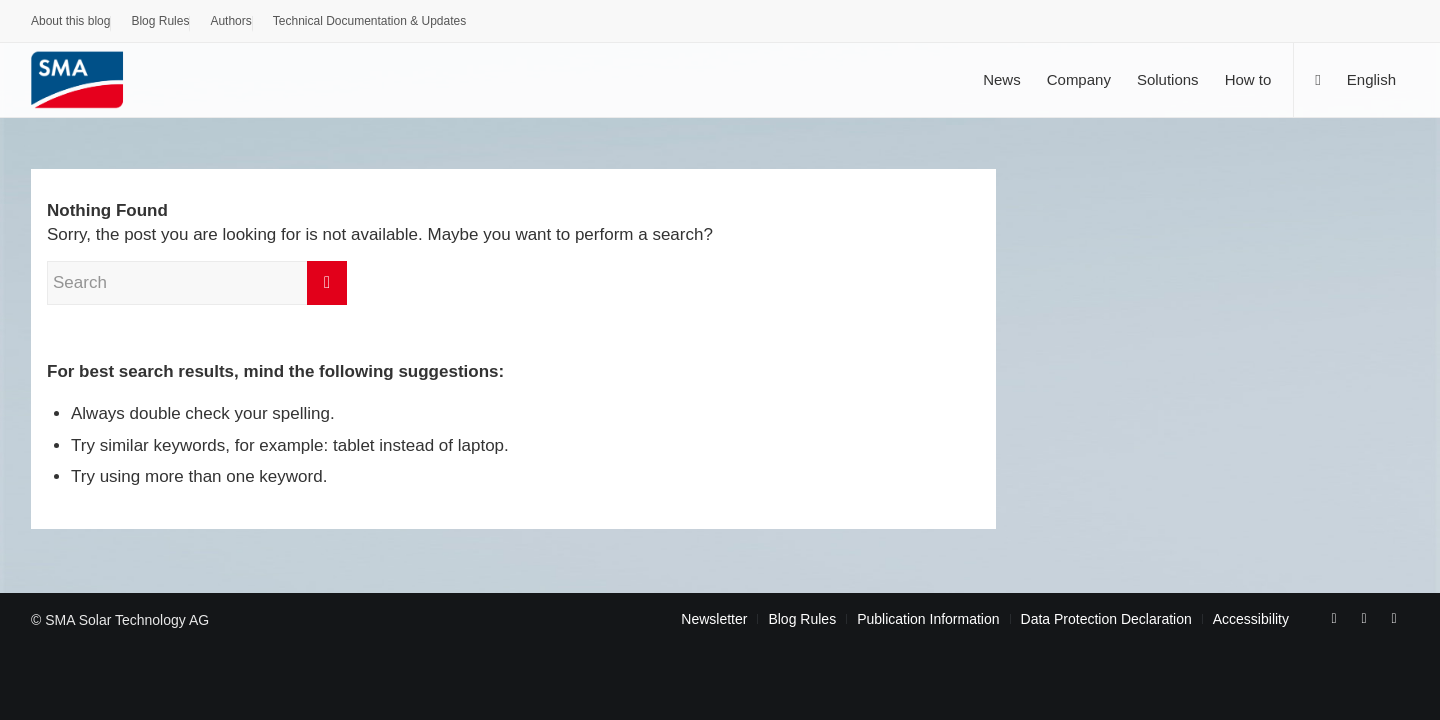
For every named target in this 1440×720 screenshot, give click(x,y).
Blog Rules (160, 21)
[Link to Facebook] (1334, 618)
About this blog (70, 21)
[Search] (1317, 79)
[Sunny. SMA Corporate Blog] (91, 79)
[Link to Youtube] (1364, 618)
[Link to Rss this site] (1394, 618)
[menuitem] (71, 24)
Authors (230, 21)
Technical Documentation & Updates (369, 21)
